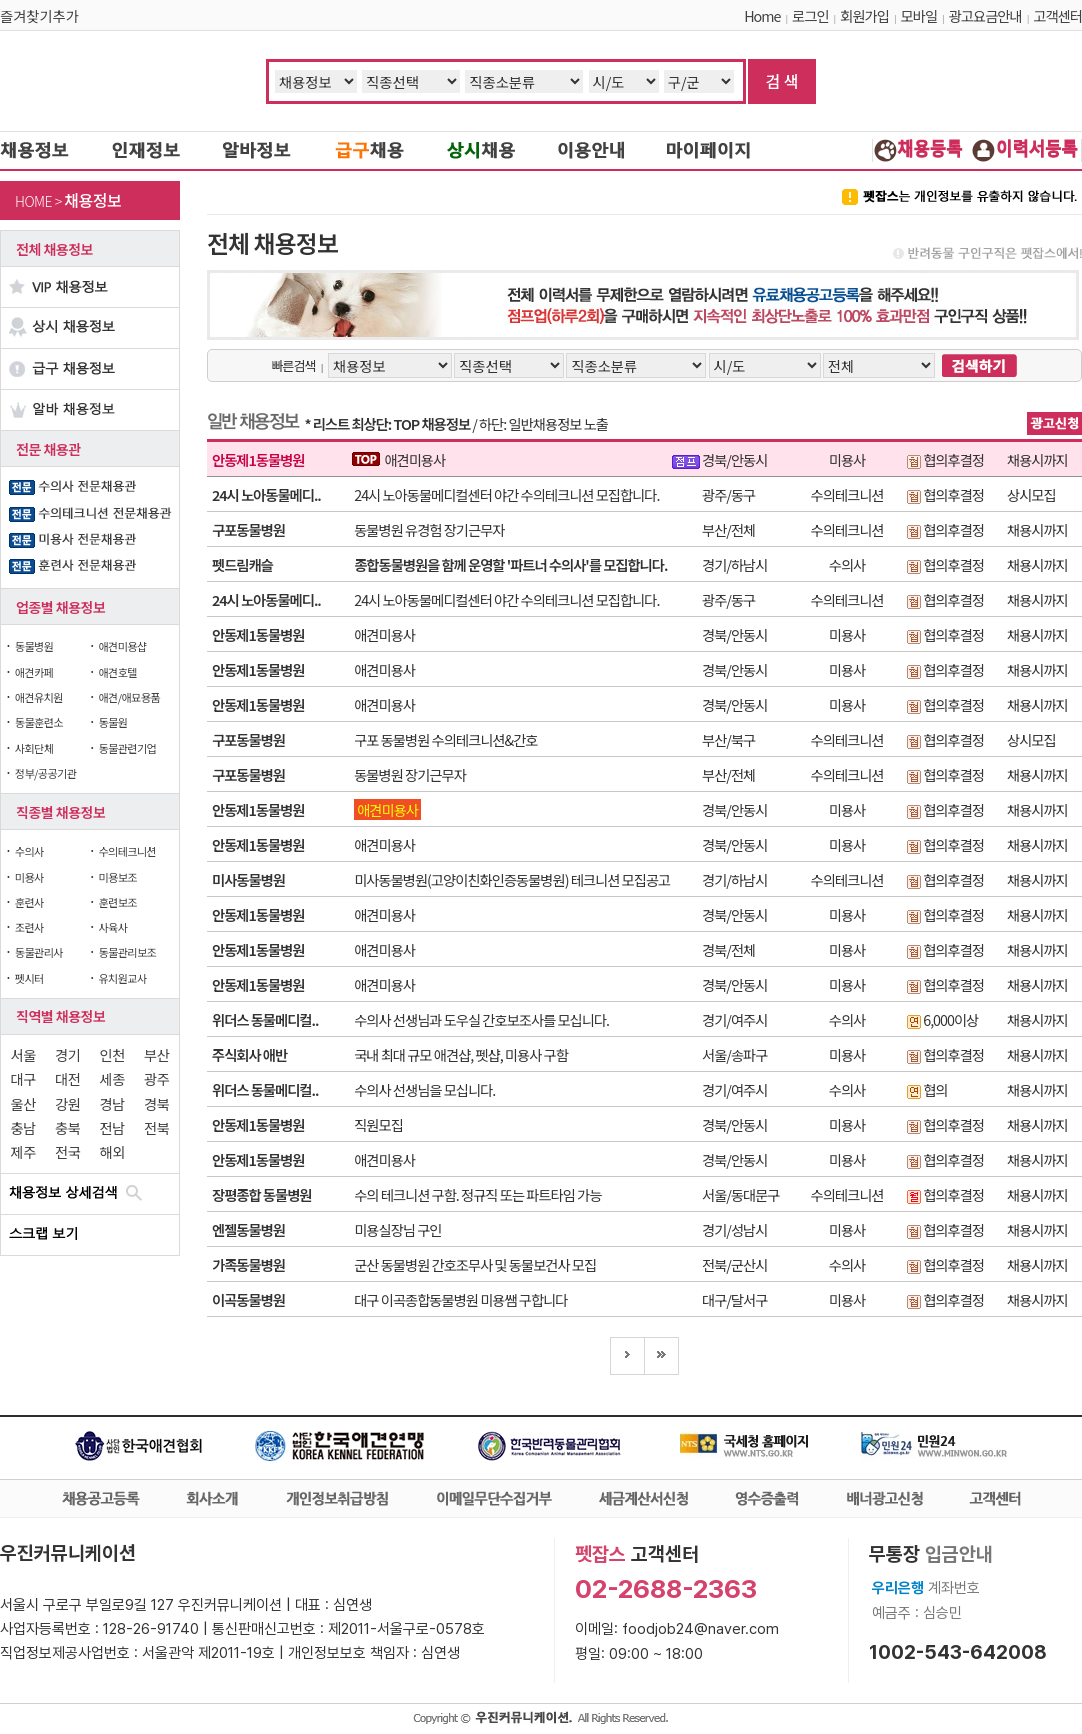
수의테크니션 (127, 851)
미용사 (29, 877)
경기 (67, 1054)
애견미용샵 (122, 646)
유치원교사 (122, 978)
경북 (156, 1103)
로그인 (810, 15)
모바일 (919, 15)
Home (762, 15)
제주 (23, 1151)
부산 (156, 1054)
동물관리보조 (127, 952)
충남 (23, 1127)
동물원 (112, 722)
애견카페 (34, 672)
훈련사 (29, 902)
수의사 (29, 851)
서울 (23, 1054)
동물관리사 (39, 952)
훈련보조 (117, 902)
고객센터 (1057, 15)
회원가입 (864, 15)
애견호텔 (117, 672)
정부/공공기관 (46, 773)
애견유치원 (39, 697)
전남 (112, 1127)
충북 (67, 1127)
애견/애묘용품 (129, 697)
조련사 (29, 927)
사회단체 (34, 748)
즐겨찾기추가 (39, 15)
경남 (112, 1103)
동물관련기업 (127, 748)
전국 (67, 1151)
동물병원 (34, 646)
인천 (112, 1054)
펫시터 (29, 978)
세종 (112, 1078)
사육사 (112, 927)
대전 (67, 1078)
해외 (112, 1151)
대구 (23, 1078)
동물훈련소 (39, 722)
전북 (156, 1127)
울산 (23, 1103)
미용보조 (117, 877)
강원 (67, 1103)
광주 (156, 1078)
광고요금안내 (985, 15)
